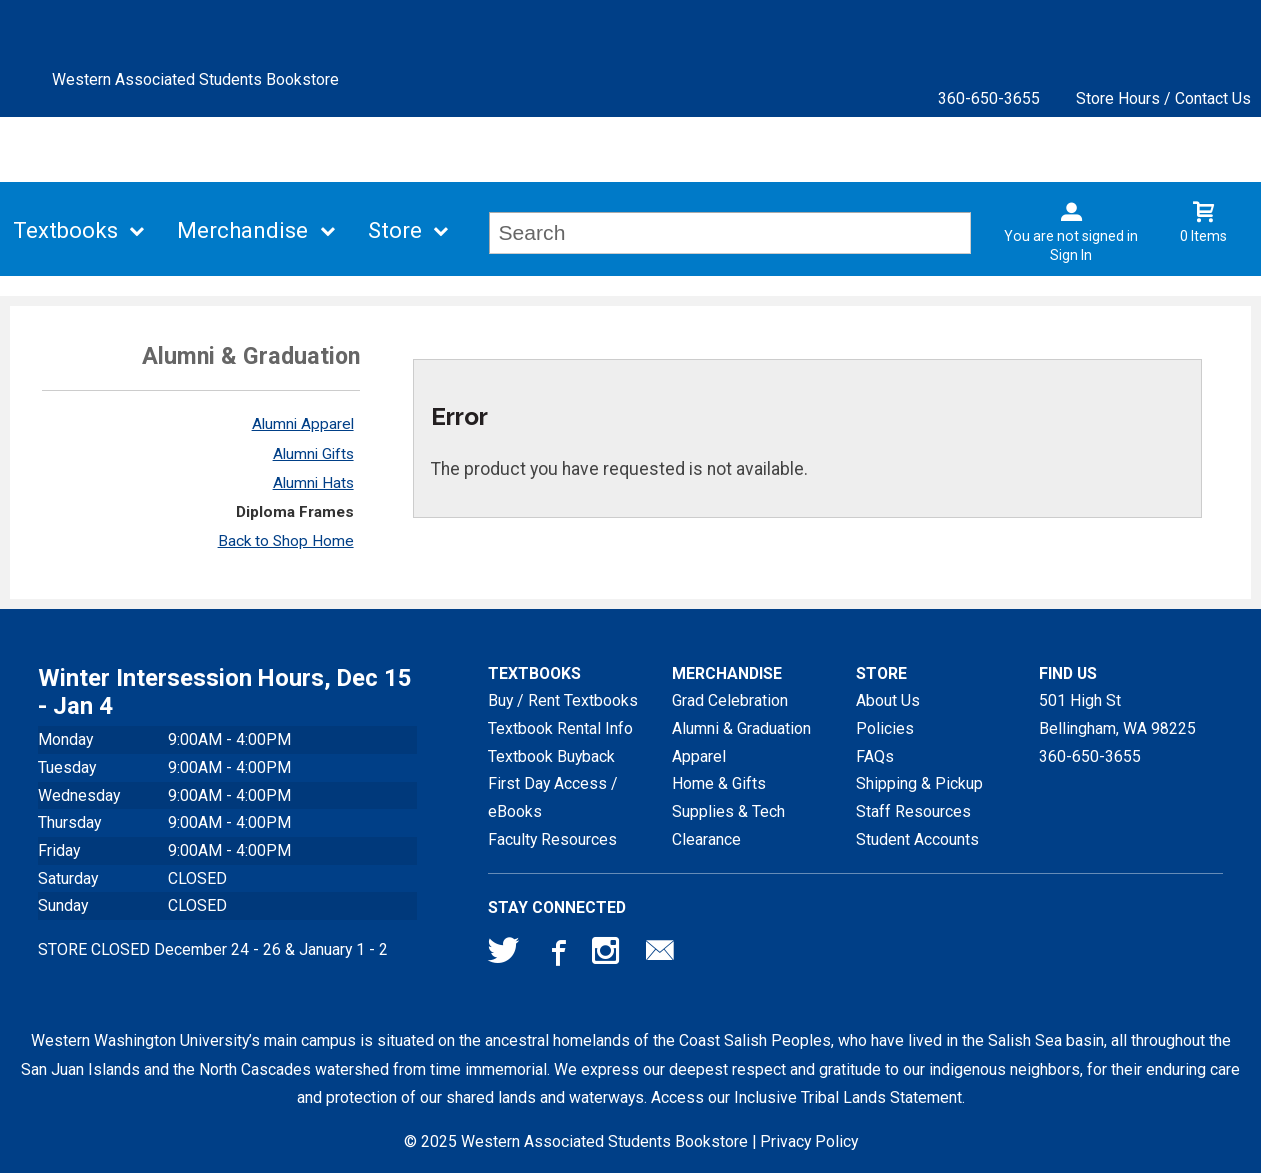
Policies (885, 728)
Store (395, 230)
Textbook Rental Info (560, 728)
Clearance (706, 839)
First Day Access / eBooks (553, 797)
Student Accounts (917, 839)
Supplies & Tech (728, 811)
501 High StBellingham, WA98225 (1117, 714)
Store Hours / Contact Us (1163, 98)
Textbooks (65, 230)
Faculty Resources (552, 839)
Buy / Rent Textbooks (563, 700)
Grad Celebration (730, 700)
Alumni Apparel (303, 424)
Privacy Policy (809, 1141)
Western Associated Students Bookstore (195, 79)
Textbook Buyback (551, 756)
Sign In (1071, 255)
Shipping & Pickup (919, 783)
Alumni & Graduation (741, 728)
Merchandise (242, 230)
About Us (888, 700)
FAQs (875, 756)
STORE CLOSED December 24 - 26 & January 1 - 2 (213, 949)
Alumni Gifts (313, 454)
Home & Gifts (719, 783)
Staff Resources (913, 811)
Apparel (699, 756)
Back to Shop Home (286, 541)
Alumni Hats (313, 483)
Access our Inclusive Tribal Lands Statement (806, 1097)
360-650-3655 (989, 98)
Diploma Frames (295, 512)
